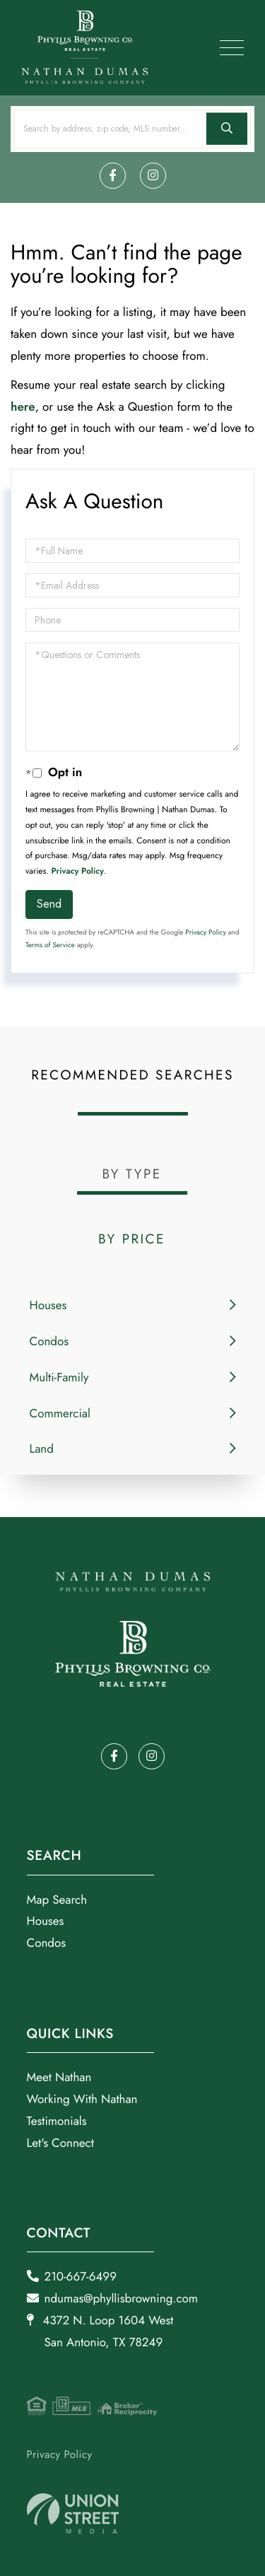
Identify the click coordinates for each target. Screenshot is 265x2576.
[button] (226, 129)
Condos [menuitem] (46, 1943)
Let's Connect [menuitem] (60, 2143)
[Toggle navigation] (232, 47)
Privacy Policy (78, 871)
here (23, 407)
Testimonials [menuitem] (57, 2121)
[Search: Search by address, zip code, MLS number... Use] (132, 129)
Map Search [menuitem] (57, 1900)
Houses (48, 1305)
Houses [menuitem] (45, 1921)
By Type (131, 1174)
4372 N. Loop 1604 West (100, 2331)
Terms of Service (50, 944)
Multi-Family (59, 1377)
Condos (49, 1341)
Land (42, 1449)
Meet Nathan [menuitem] (59, 2077)
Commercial (60, 1413)
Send (49, 904)
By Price (131, 1239)
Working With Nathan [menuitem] (82, 2099)
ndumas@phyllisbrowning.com (113, 2298)
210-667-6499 (72, 2276)
